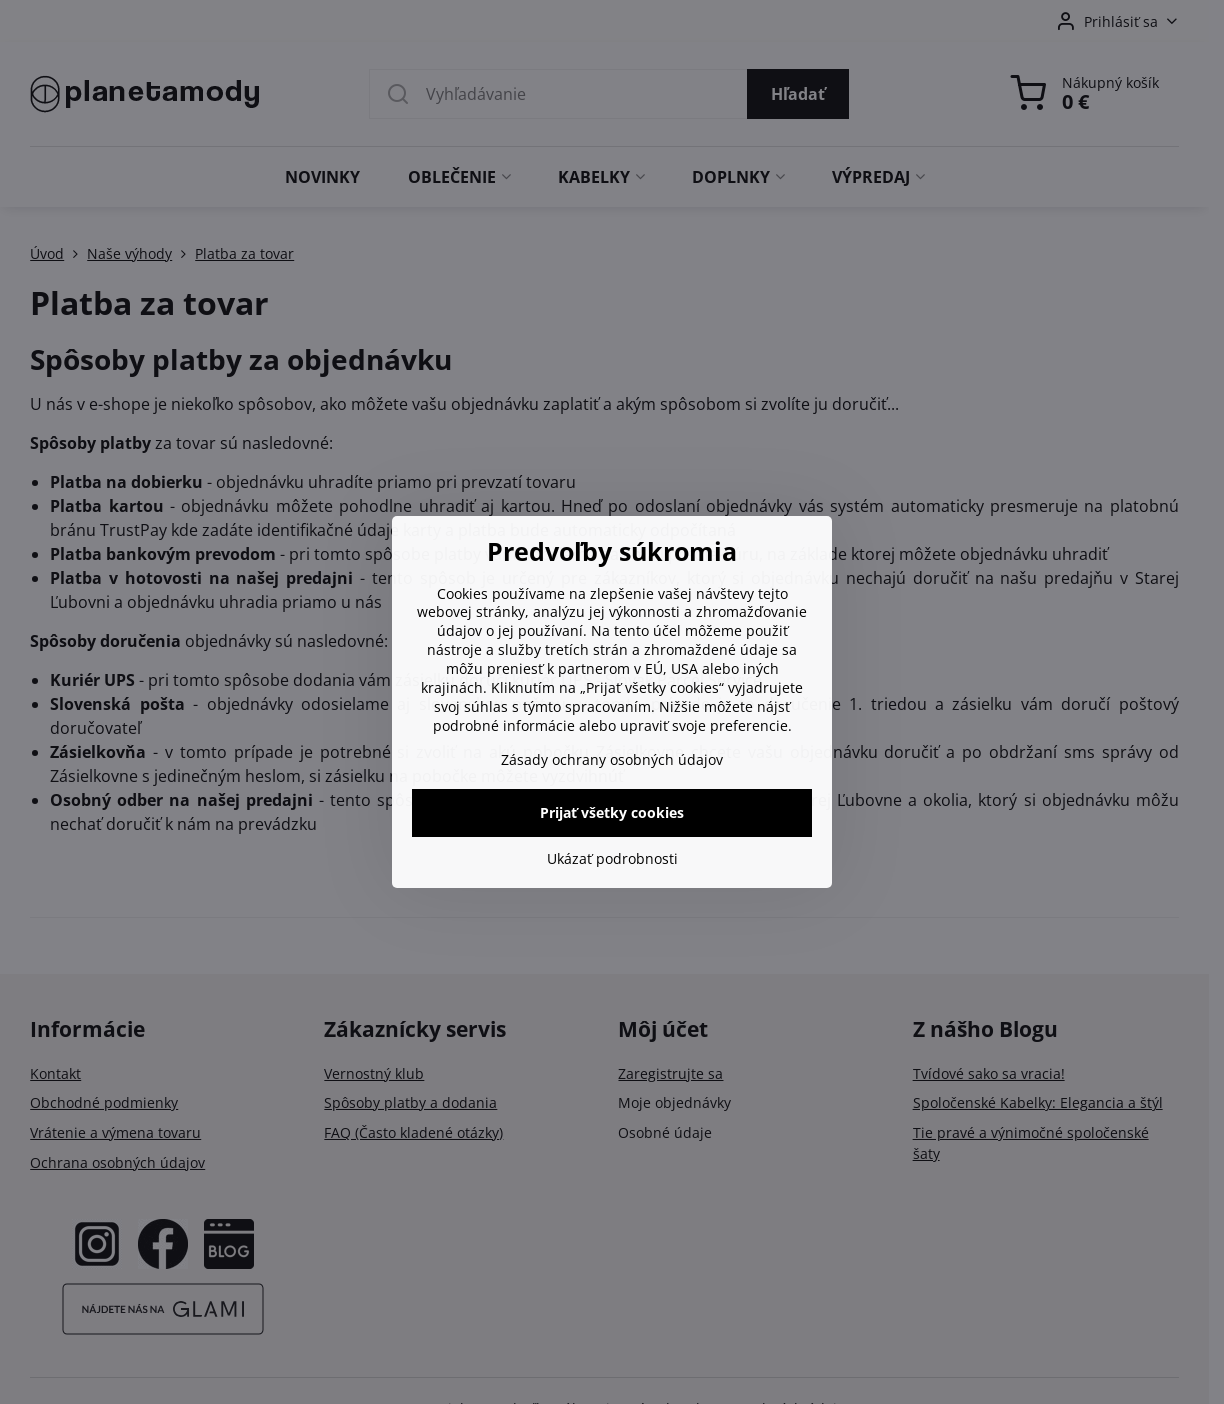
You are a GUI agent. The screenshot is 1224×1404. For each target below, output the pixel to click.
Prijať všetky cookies (612, 812)
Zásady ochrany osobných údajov (612, 759)
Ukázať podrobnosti (612, 858)
